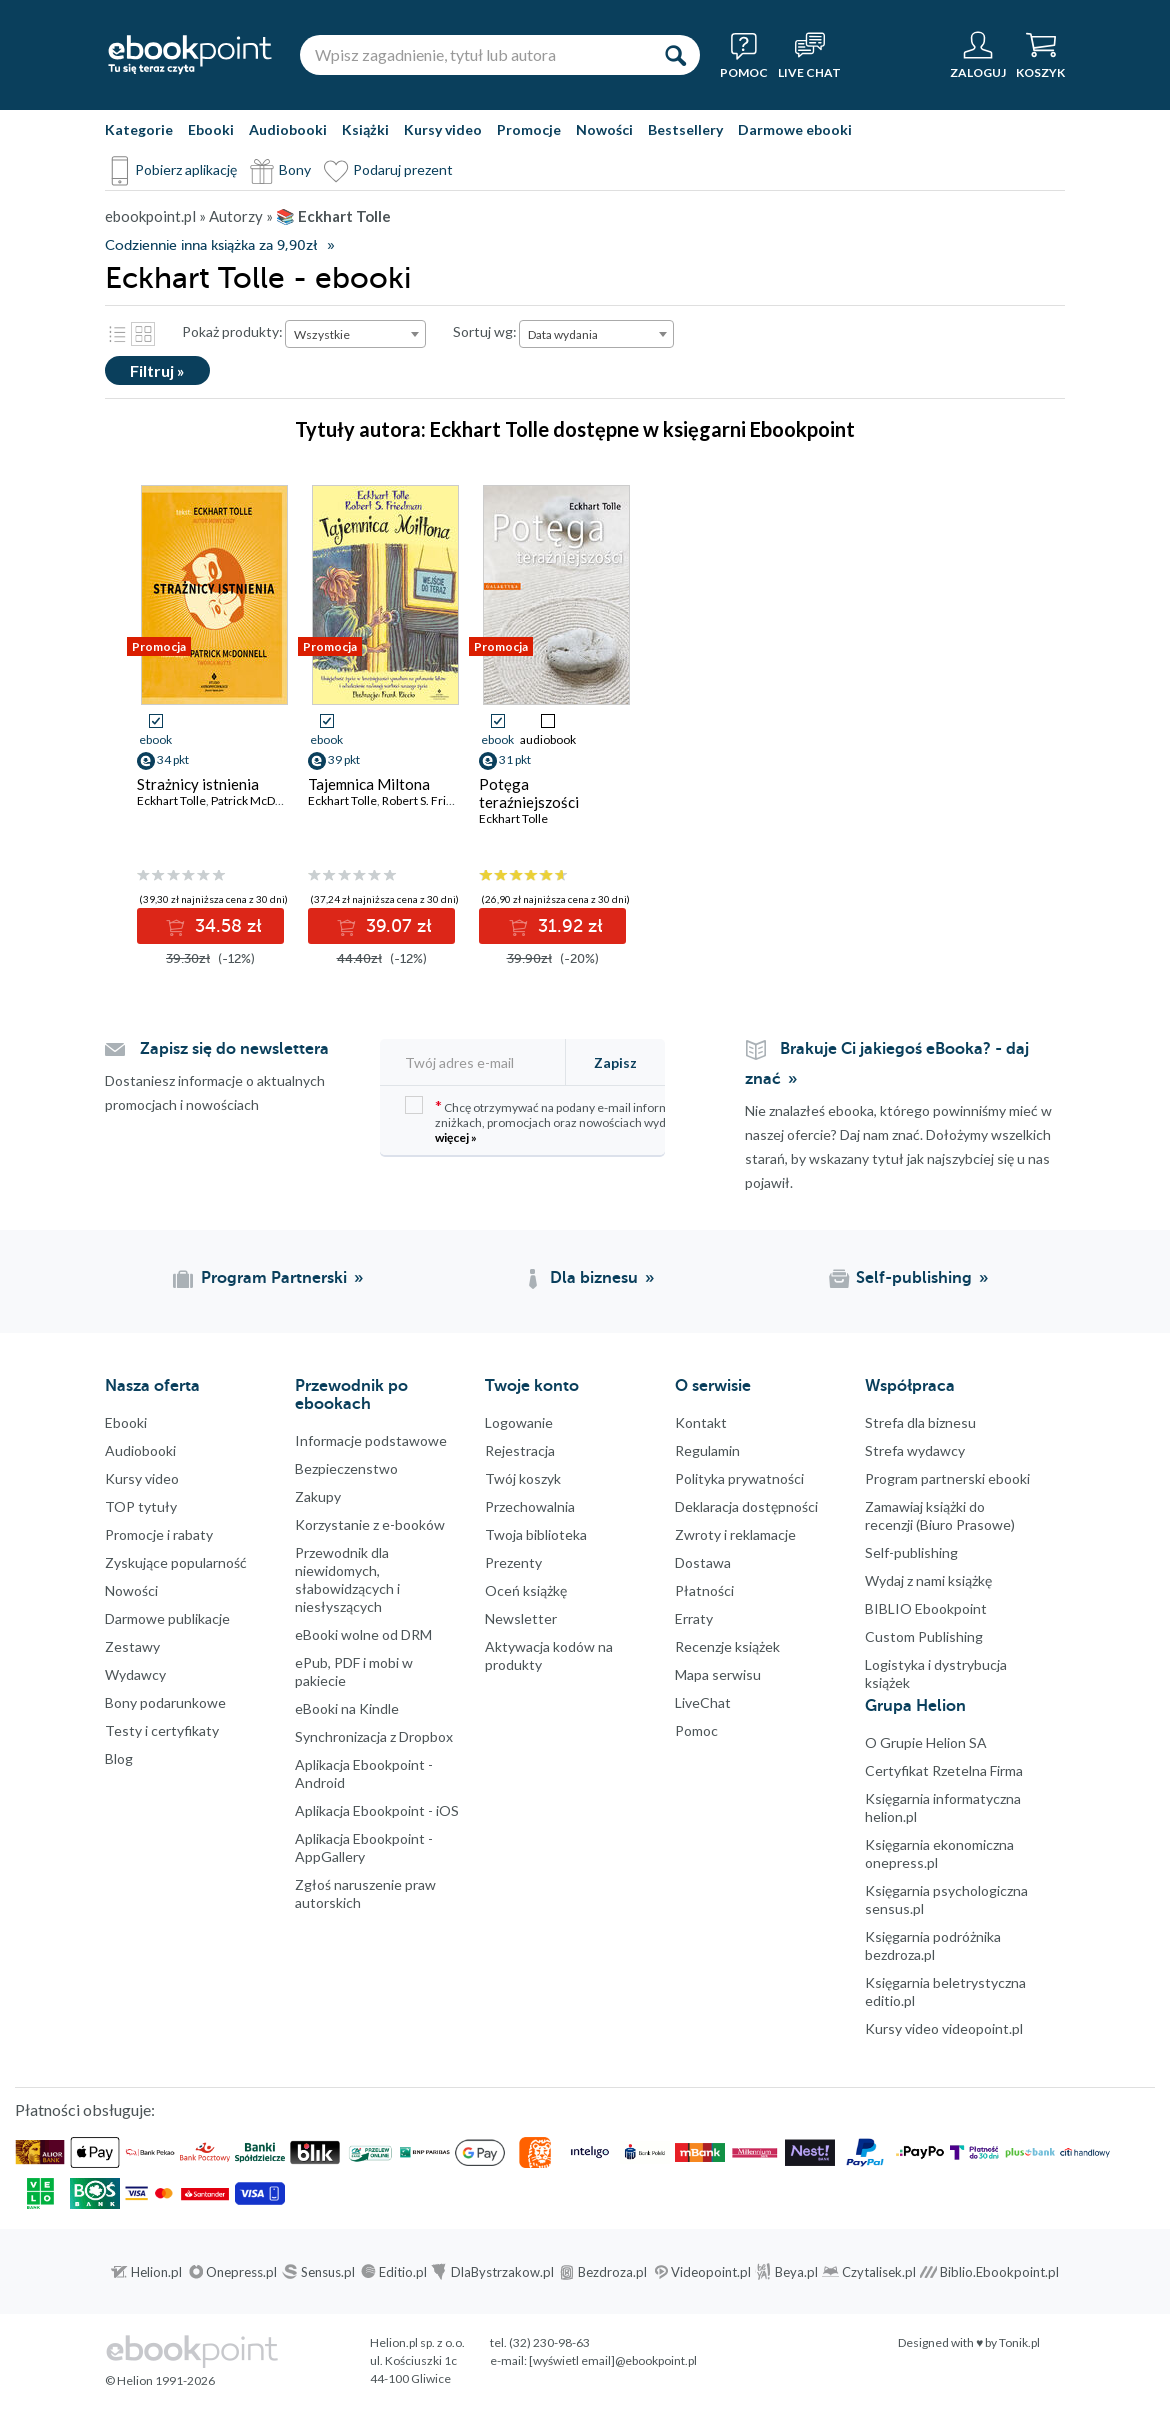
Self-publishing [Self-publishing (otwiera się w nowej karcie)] (914, 1278)
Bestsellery (685, 129)
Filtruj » (157, 370)
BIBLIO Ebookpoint (926, 1608)
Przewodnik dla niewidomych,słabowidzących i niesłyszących (347, 1579)
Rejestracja (520, 1450)
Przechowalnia (530, 1506)
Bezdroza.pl (612, 2272)
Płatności (704, 1590)
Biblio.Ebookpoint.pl (999, 2272)
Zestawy (132, 1646)
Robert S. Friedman (433, 800)
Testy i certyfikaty (162, 1730)
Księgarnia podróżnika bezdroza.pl (933, 1945)
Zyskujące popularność (176, 1562)
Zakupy (318, 1496)
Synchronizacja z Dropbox (374, 1736)
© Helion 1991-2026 (160, 2380)
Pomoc (696, 1730)
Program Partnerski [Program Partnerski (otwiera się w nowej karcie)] (274, 1278)
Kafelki (143, 334)
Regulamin (707, 1450)
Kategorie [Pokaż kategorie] (139, 129)
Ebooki (211, 129)
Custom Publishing (924, 1636)
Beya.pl (796, 2272)
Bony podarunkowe (165, 1702)
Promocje (529, 129)
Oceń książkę (526, 1590)
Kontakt (701, 1422)
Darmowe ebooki (795, 129)
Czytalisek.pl (879, 2272)
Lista (117, 334)
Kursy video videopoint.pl (944, 2028)
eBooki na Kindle (347, 1708)
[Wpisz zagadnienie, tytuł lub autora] (475, 55)
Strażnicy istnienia (198, 784)
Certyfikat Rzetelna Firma (944, 1770)
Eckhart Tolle (171, 800)
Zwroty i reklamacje (735, 1534)
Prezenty (513, 1562)
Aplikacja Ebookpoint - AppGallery (364, 1847)
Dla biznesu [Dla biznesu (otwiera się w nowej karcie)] (594, 1278)
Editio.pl (403, 2272)
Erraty (694, 1618)
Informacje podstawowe (371, 1440)
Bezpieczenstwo (346, 1468)
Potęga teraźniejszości (529, 793)
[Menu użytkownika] (978, 55)
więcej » (456, 1137)
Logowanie (519, 1422)
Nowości (604, 129)
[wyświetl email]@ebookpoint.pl (613, 2360)
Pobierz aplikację (186, 169)
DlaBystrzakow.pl (502, 2272)
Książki (365, 129)
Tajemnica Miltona (369, 784)
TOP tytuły (141, 1506)
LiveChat (703, 1702)
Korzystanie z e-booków (370, 1524)
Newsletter (521, 1618)
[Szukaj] (675, 55)
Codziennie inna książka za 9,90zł (211, 245)
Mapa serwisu (718, 1674)
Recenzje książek (727, 1646)
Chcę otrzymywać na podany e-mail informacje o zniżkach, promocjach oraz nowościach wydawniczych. (565, 1120)
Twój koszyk (523, 1478)
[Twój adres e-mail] (483, 1062)
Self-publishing (911, 1552)
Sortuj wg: (485, 331)
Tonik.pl (1019, 2342)
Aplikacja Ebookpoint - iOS (377, 1810)
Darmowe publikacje (167, 1618)
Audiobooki (288, 129)
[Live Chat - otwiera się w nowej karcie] (809, 55)
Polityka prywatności (739, 1478)
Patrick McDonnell (260, 800)
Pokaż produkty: (232, 331)
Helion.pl (156, 2272)
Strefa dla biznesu (920, 1422)
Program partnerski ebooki (947, 1478)
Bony (295, 169)
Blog (119, 1758)
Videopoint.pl (711, 2272)
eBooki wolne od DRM (363, 1634)
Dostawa (703, 1562)
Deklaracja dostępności (746, 1506)
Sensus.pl (328, 2272)
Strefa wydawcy (915, 1450)
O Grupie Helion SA (926, 1742)
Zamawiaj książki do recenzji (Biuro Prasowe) (940, 1515)
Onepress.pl (241, 2272)
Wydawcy (135, 1674)
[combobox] (355, 334)
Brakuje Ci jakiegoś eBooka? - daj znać (887, 1064)
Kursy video (443, 129)
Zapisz (615, 1062)
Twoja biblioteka (536, 1534)
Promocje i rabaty (159, 1534)
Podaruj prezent (403, 169)
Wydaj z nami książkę (928, 1580)
